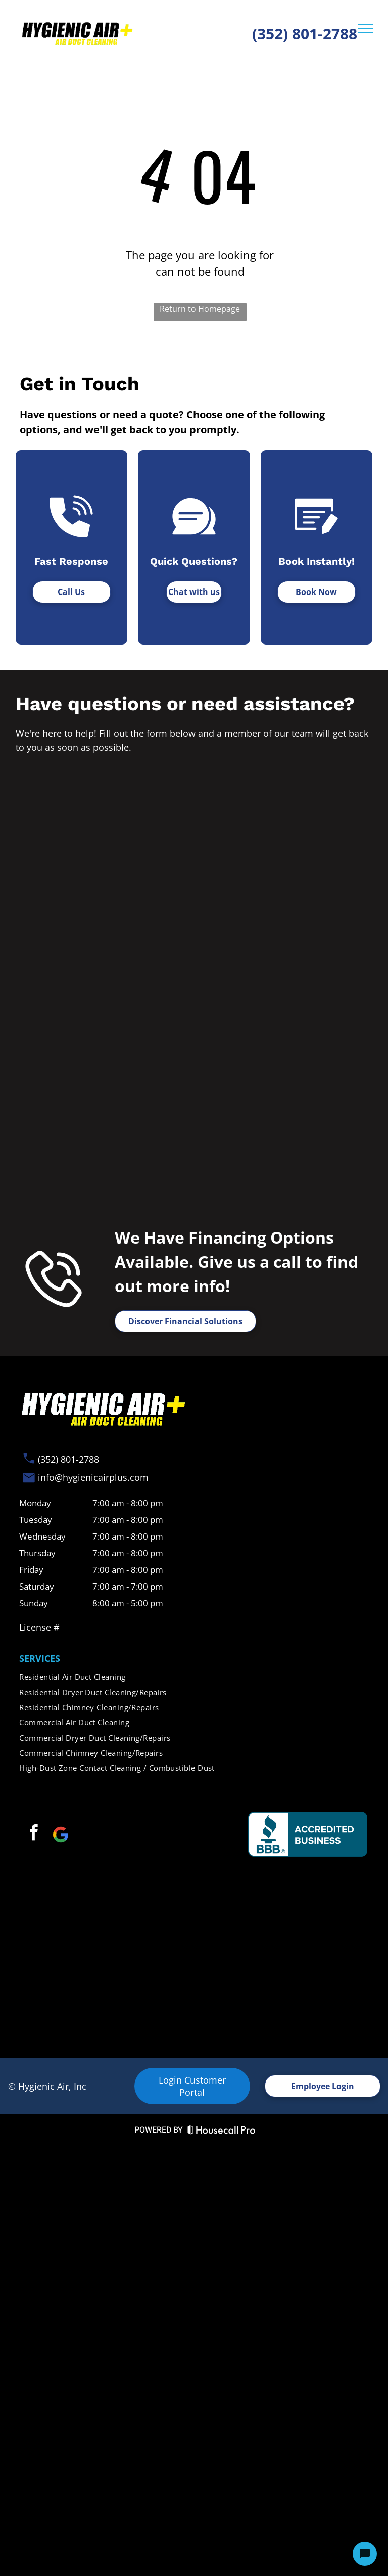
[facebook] (33, 1834)
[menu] (366, 28)
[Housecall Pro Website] (221, 2132)
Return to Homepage (200, 308)
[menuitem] (193, 1677)
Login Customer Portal (192, 2086)
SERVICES (39, 1658)
